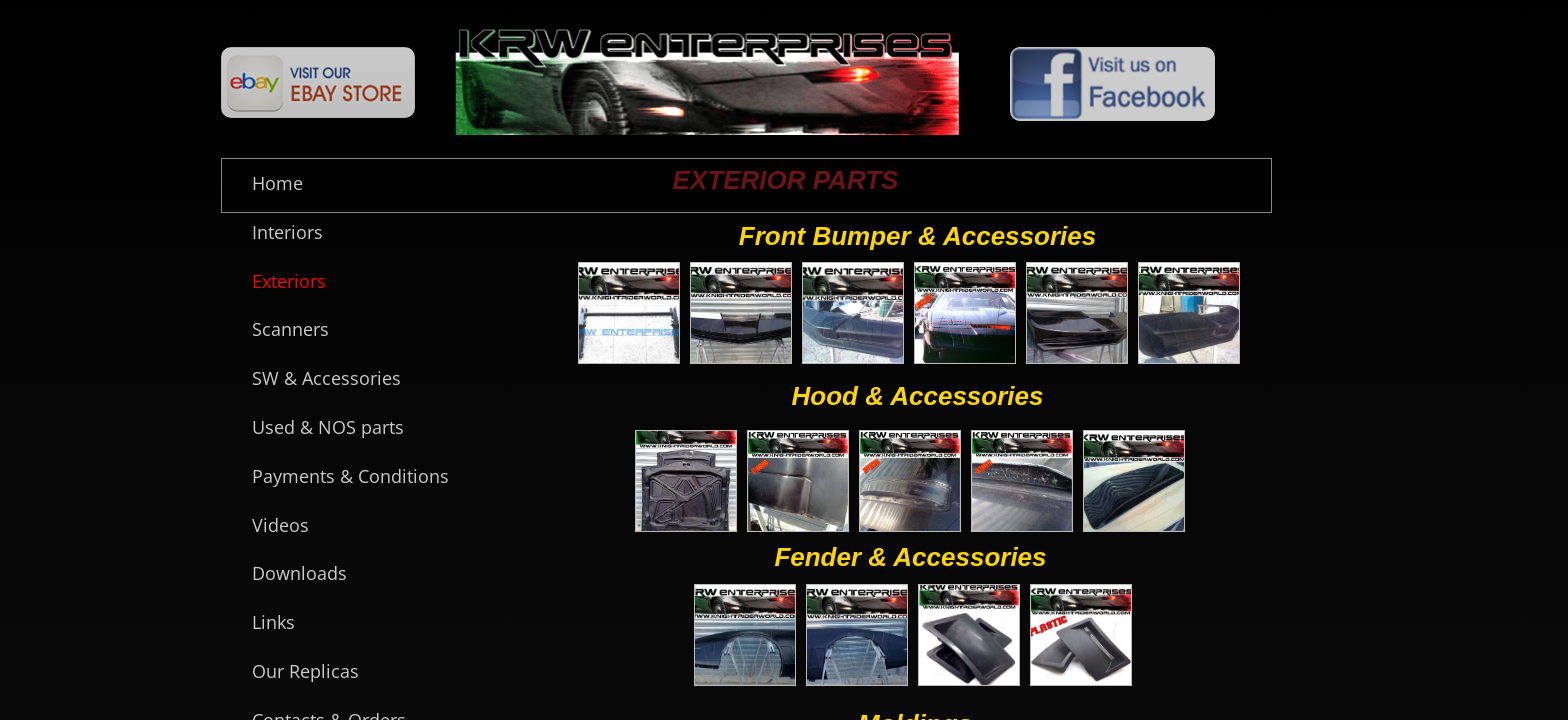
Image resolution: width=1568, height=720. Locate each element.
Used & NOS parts (328, 427)
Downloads (299, 573)
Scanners (290, 329)
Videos (280, 525)
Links (273, 622)
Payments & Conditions (350, 476)
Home (277, 183)
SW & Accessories (326, 378)
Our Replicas (305, 671)
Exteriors (289, 281)
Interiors (287, 232)
